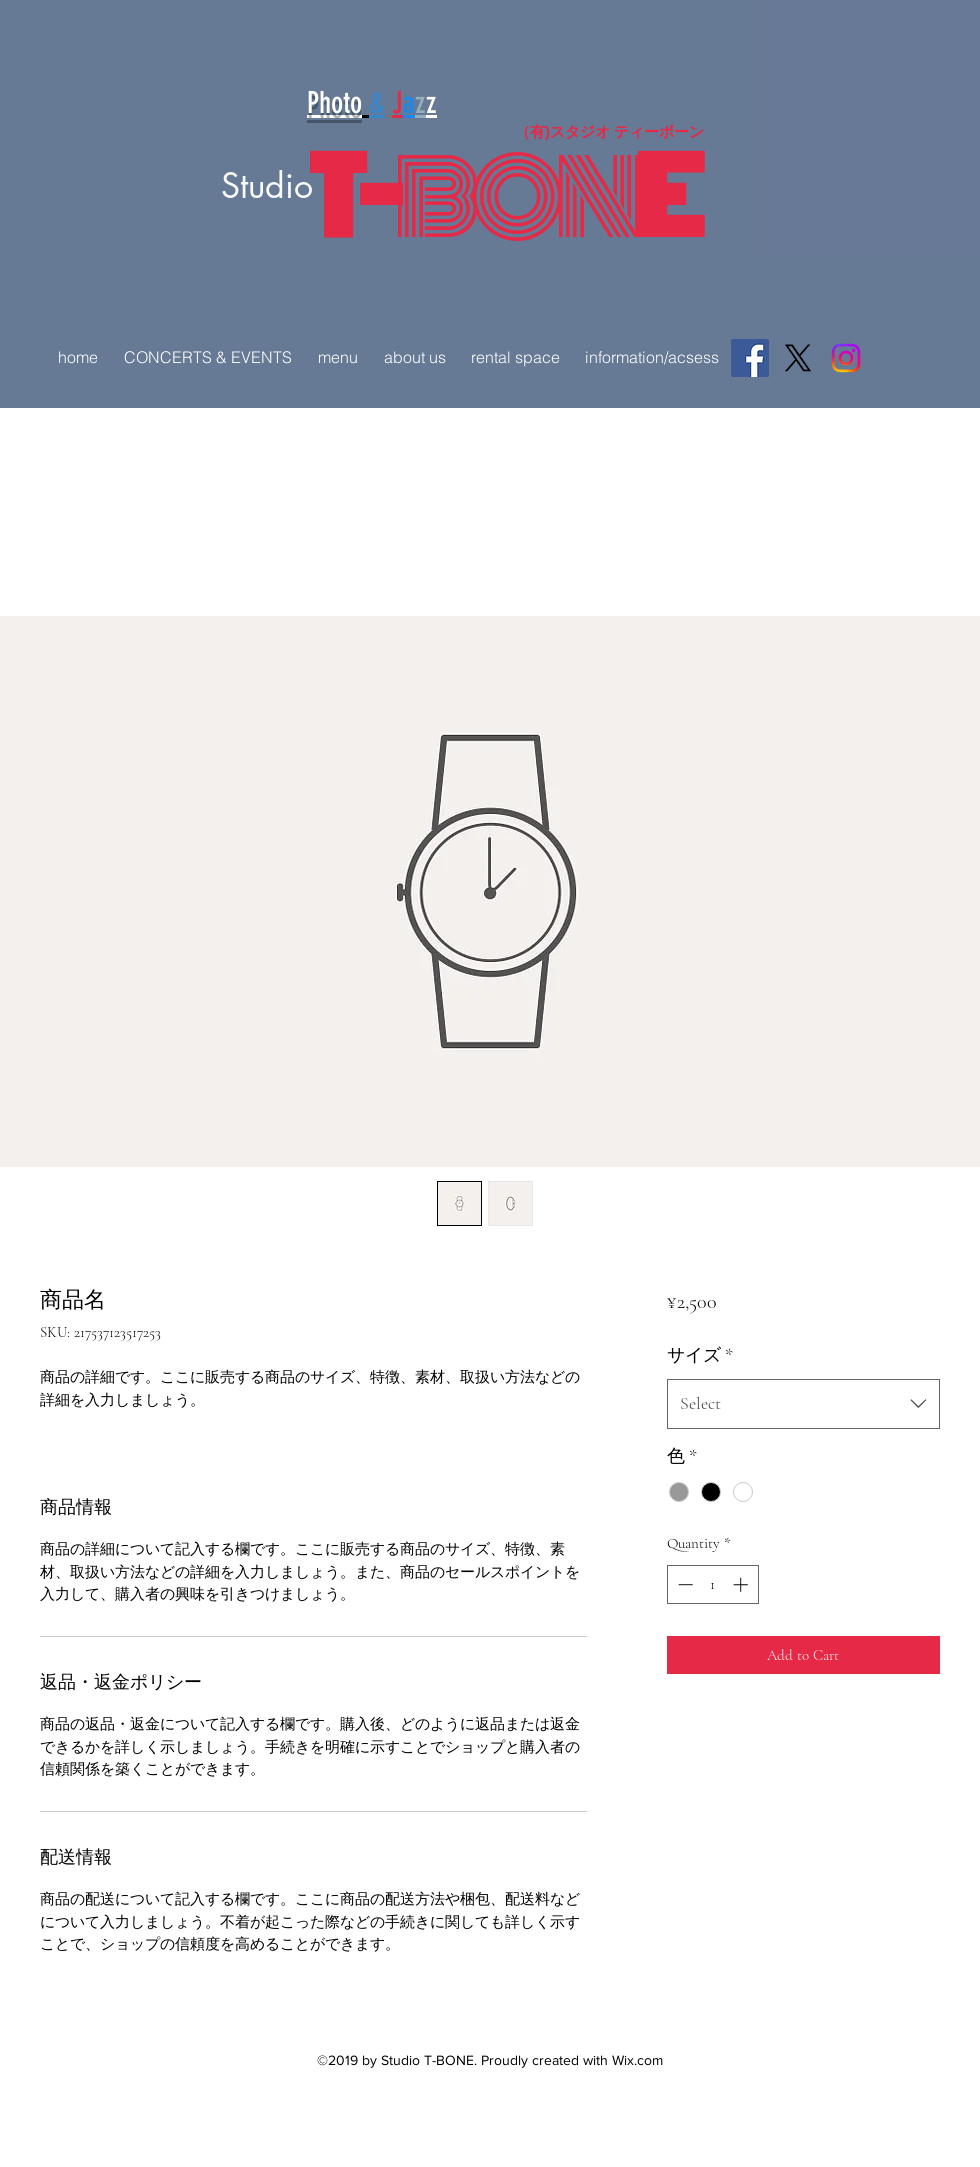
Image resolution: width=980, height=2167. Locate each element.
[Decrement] (683, 1584)
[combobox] (803, 1404)
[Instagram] (846, 358)
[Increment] (742, 1584)
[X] (798, 358)
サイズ (700, 1355)
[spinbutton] (712, 1584)
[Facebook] (750, 358)
